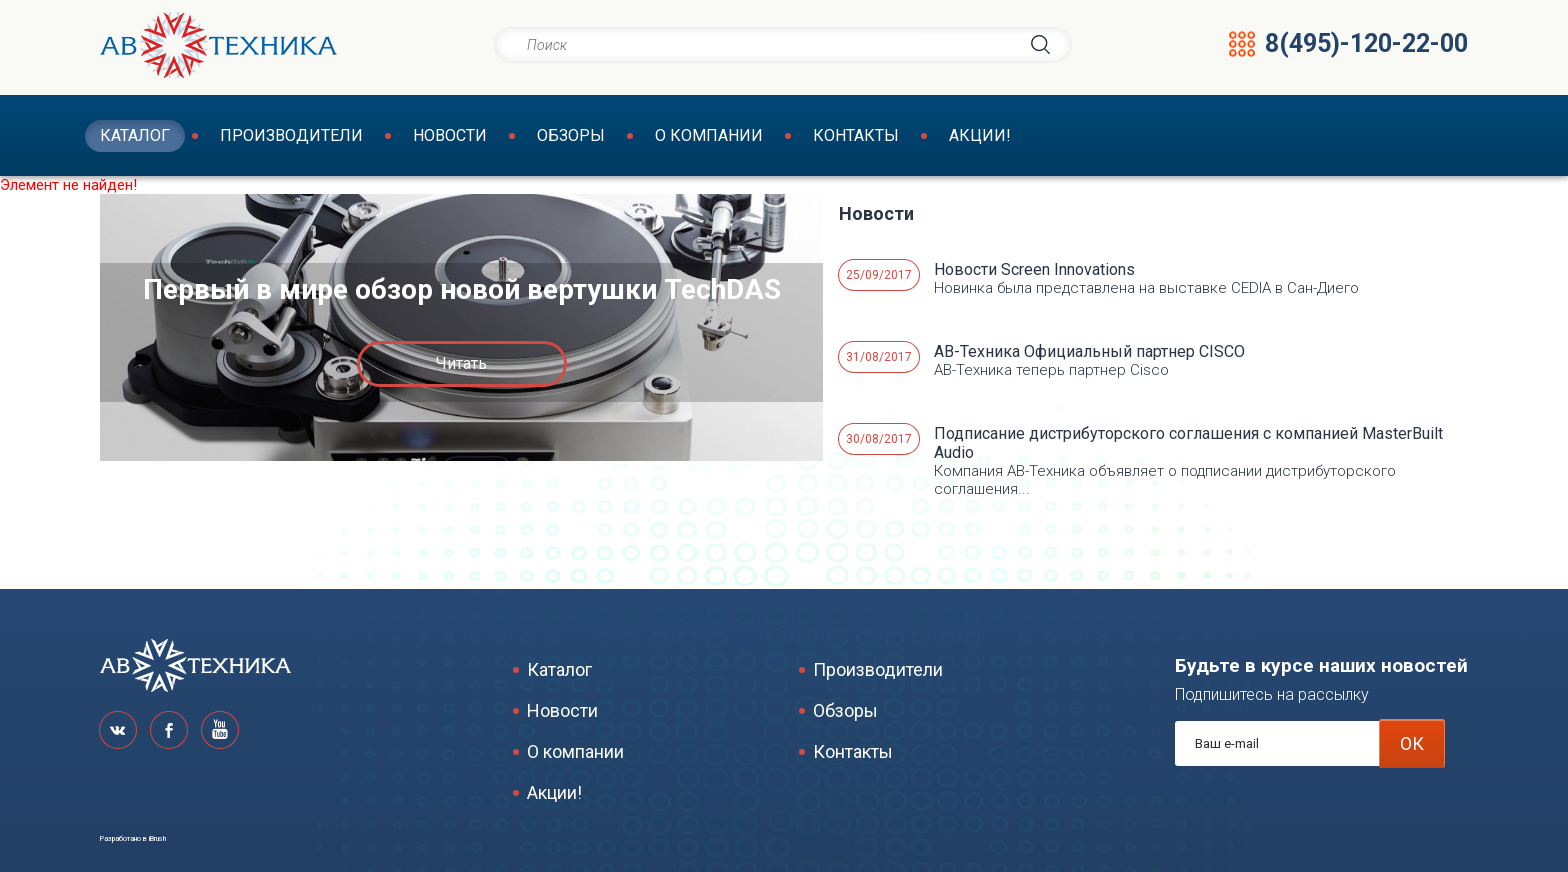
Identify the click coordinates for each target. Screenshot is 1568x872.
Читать (461, 363)
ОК (1412, 743)
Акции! (980, 135)
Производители (291, 135)
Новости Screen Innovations (1034, 269)
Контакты (856, 135)
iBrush (157, 839)
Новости (450, 135)
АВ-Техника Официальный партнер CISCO (1089, 351)
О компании (709, 135)
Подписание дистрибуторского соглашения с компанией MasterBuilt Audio (1188, 443)
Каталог (135, 135)
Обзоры (571, 135)
